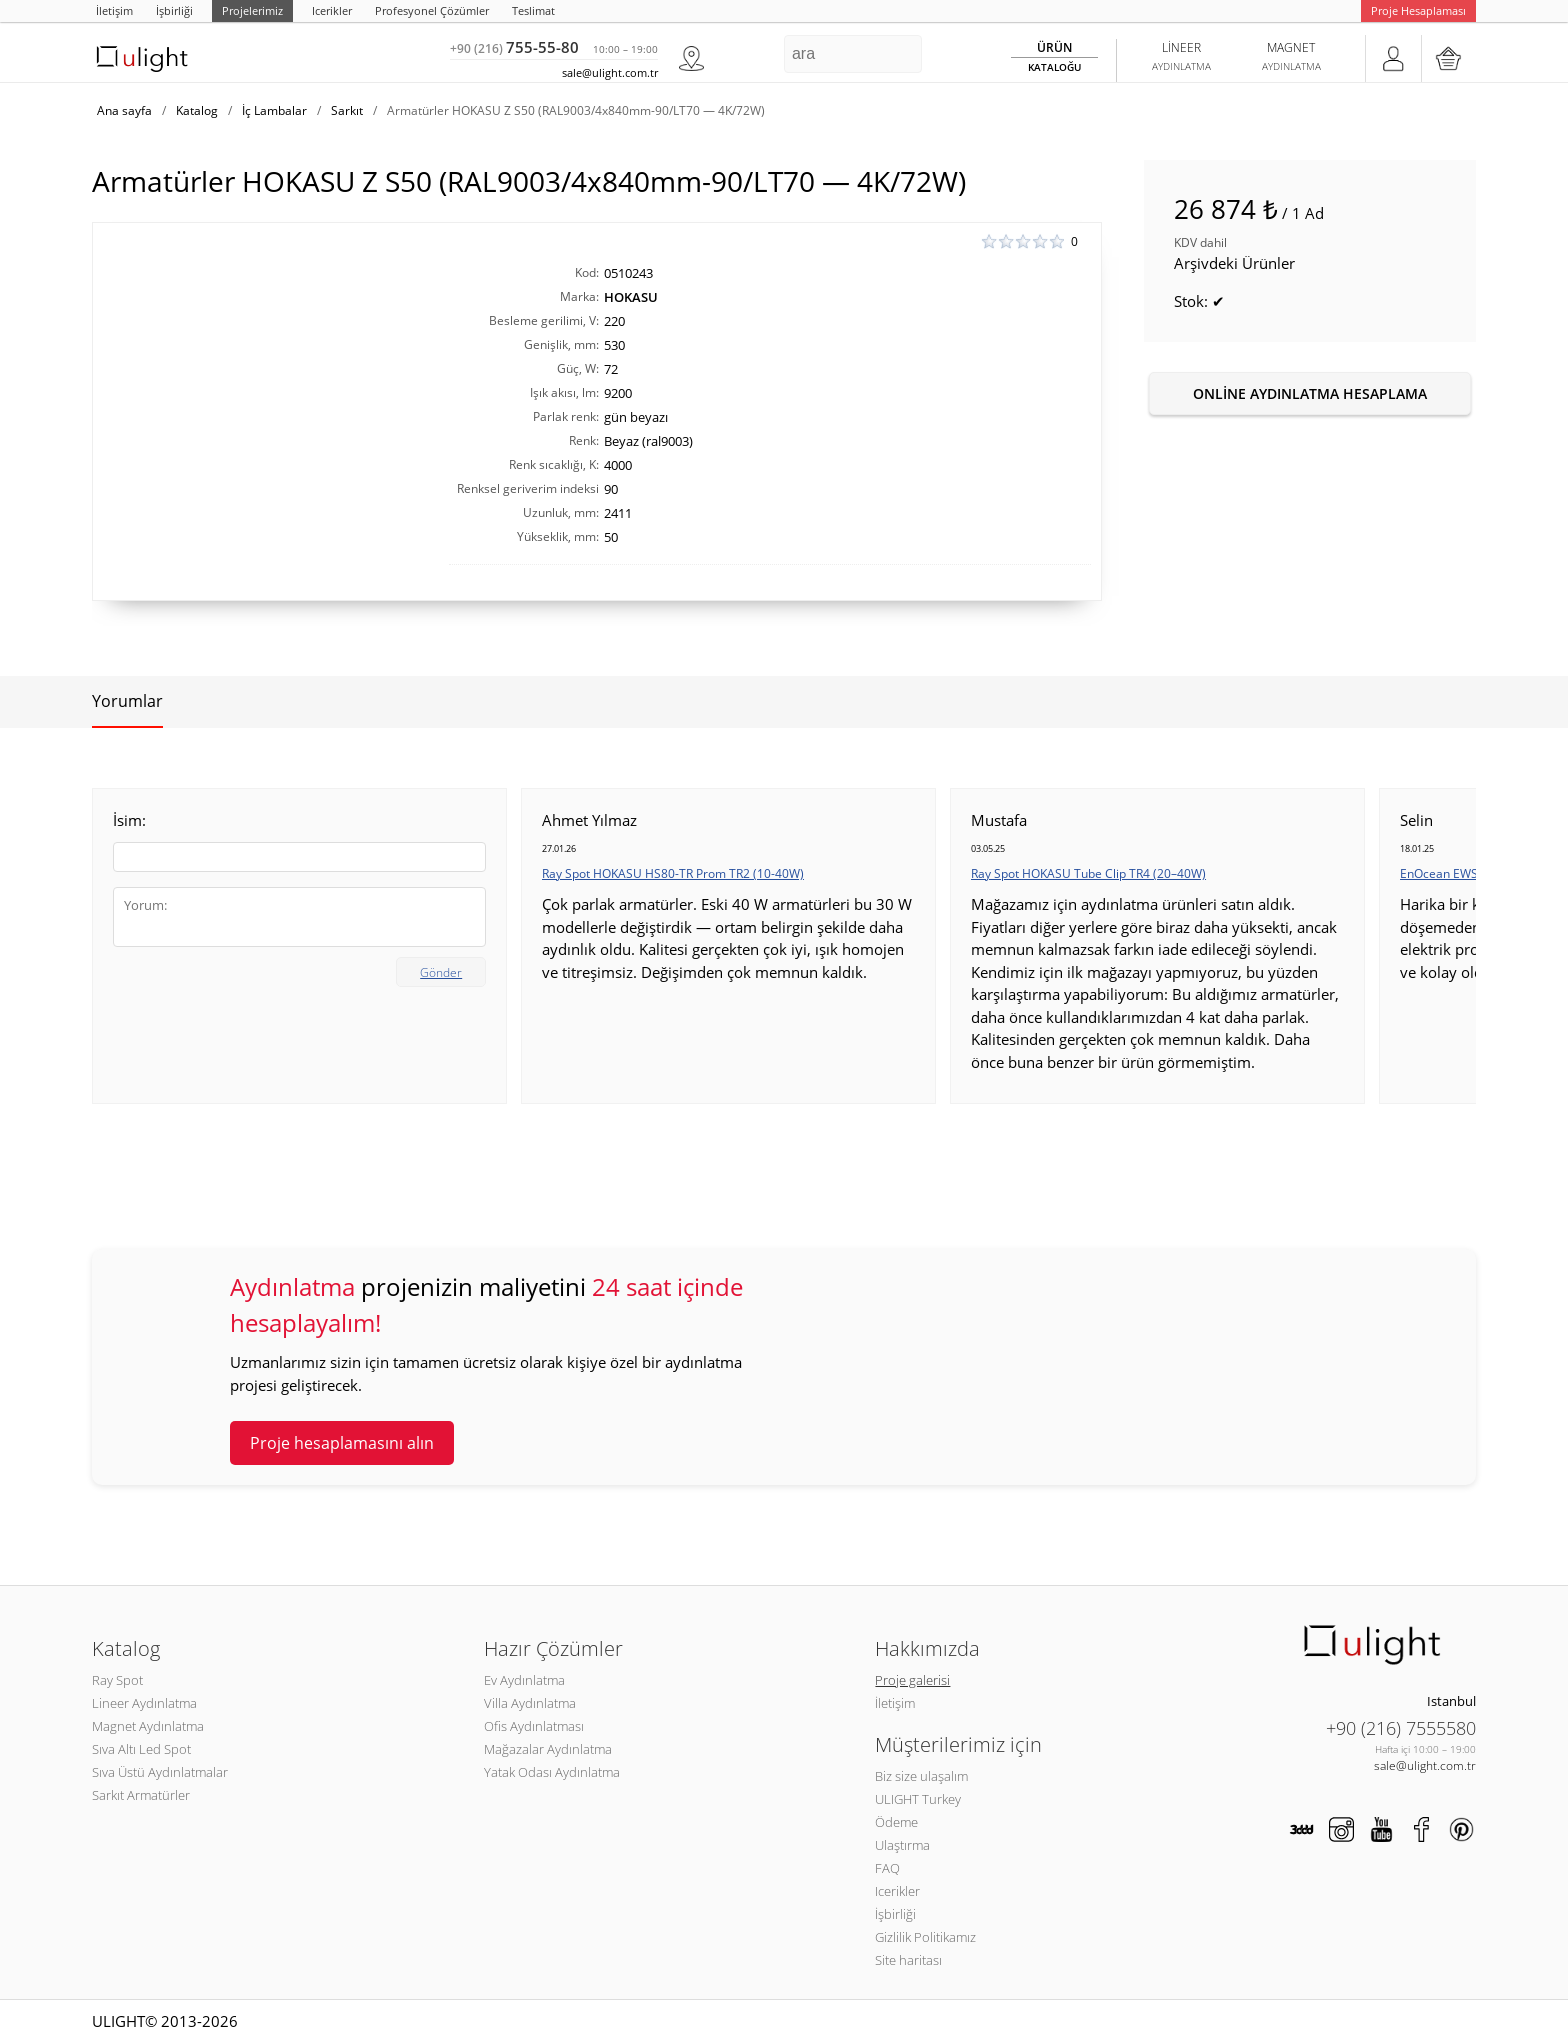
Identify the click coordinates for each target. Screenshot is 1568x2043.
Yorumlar (127, 701)
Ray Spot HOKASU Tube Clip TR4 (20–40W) (1088, 873)
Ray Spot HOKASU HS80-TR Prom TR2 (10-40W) (673, 873)
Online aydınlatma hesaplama (1310, 393)
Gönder (441, 972)
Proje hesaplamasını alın (342, 1443)
